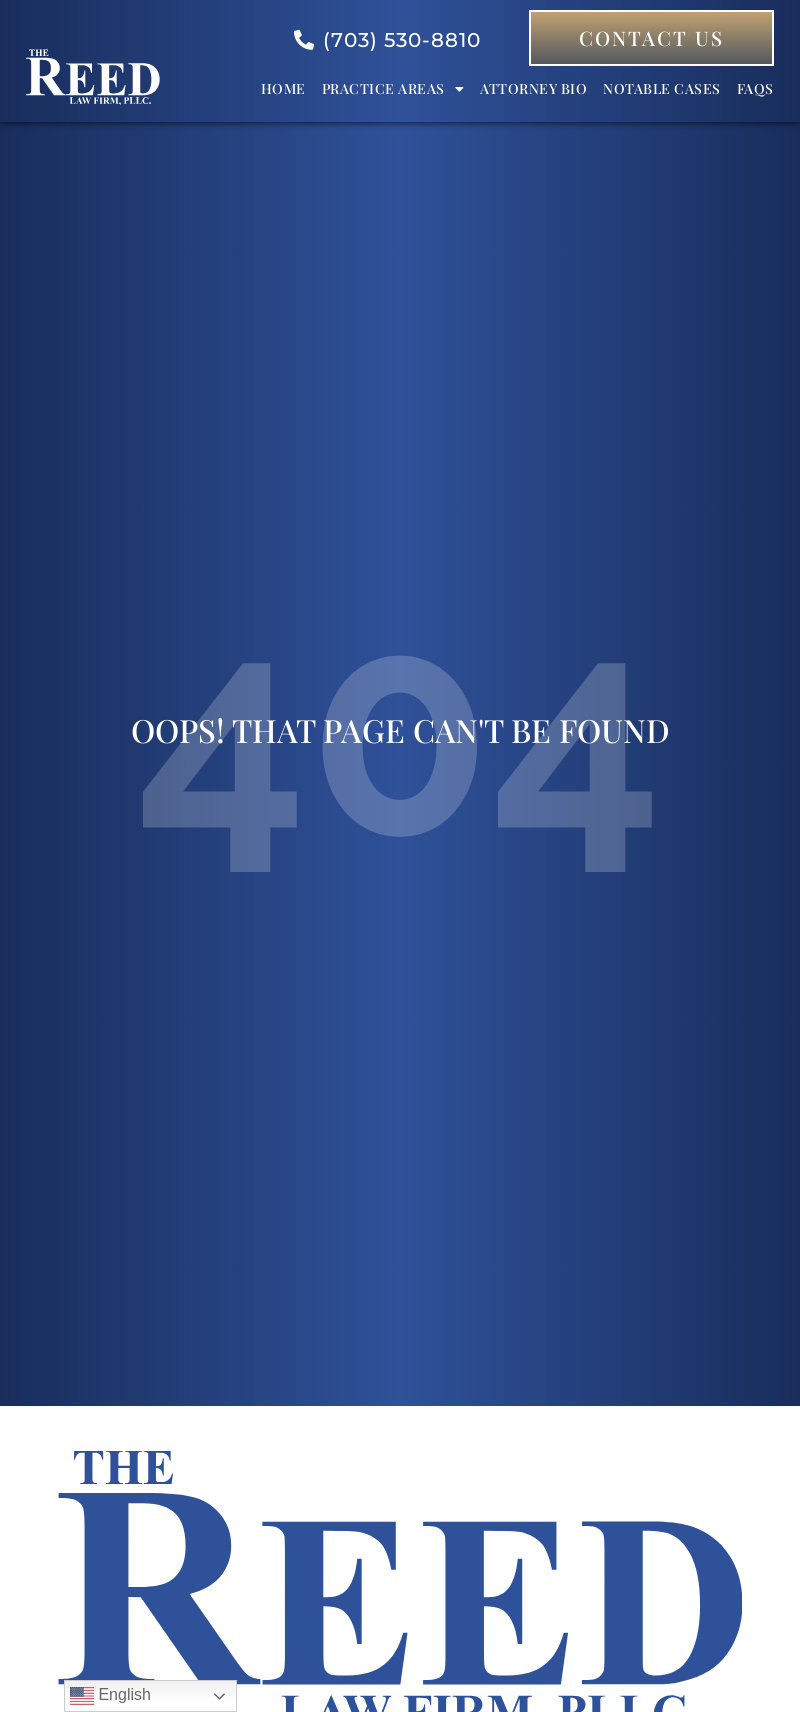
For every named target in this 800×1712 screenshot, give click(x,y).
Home (283, 88)
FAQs (755, 88)
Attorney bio (533, 88)
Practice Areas (393, 89)
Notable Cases (662, 88)
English (110, 1696)
